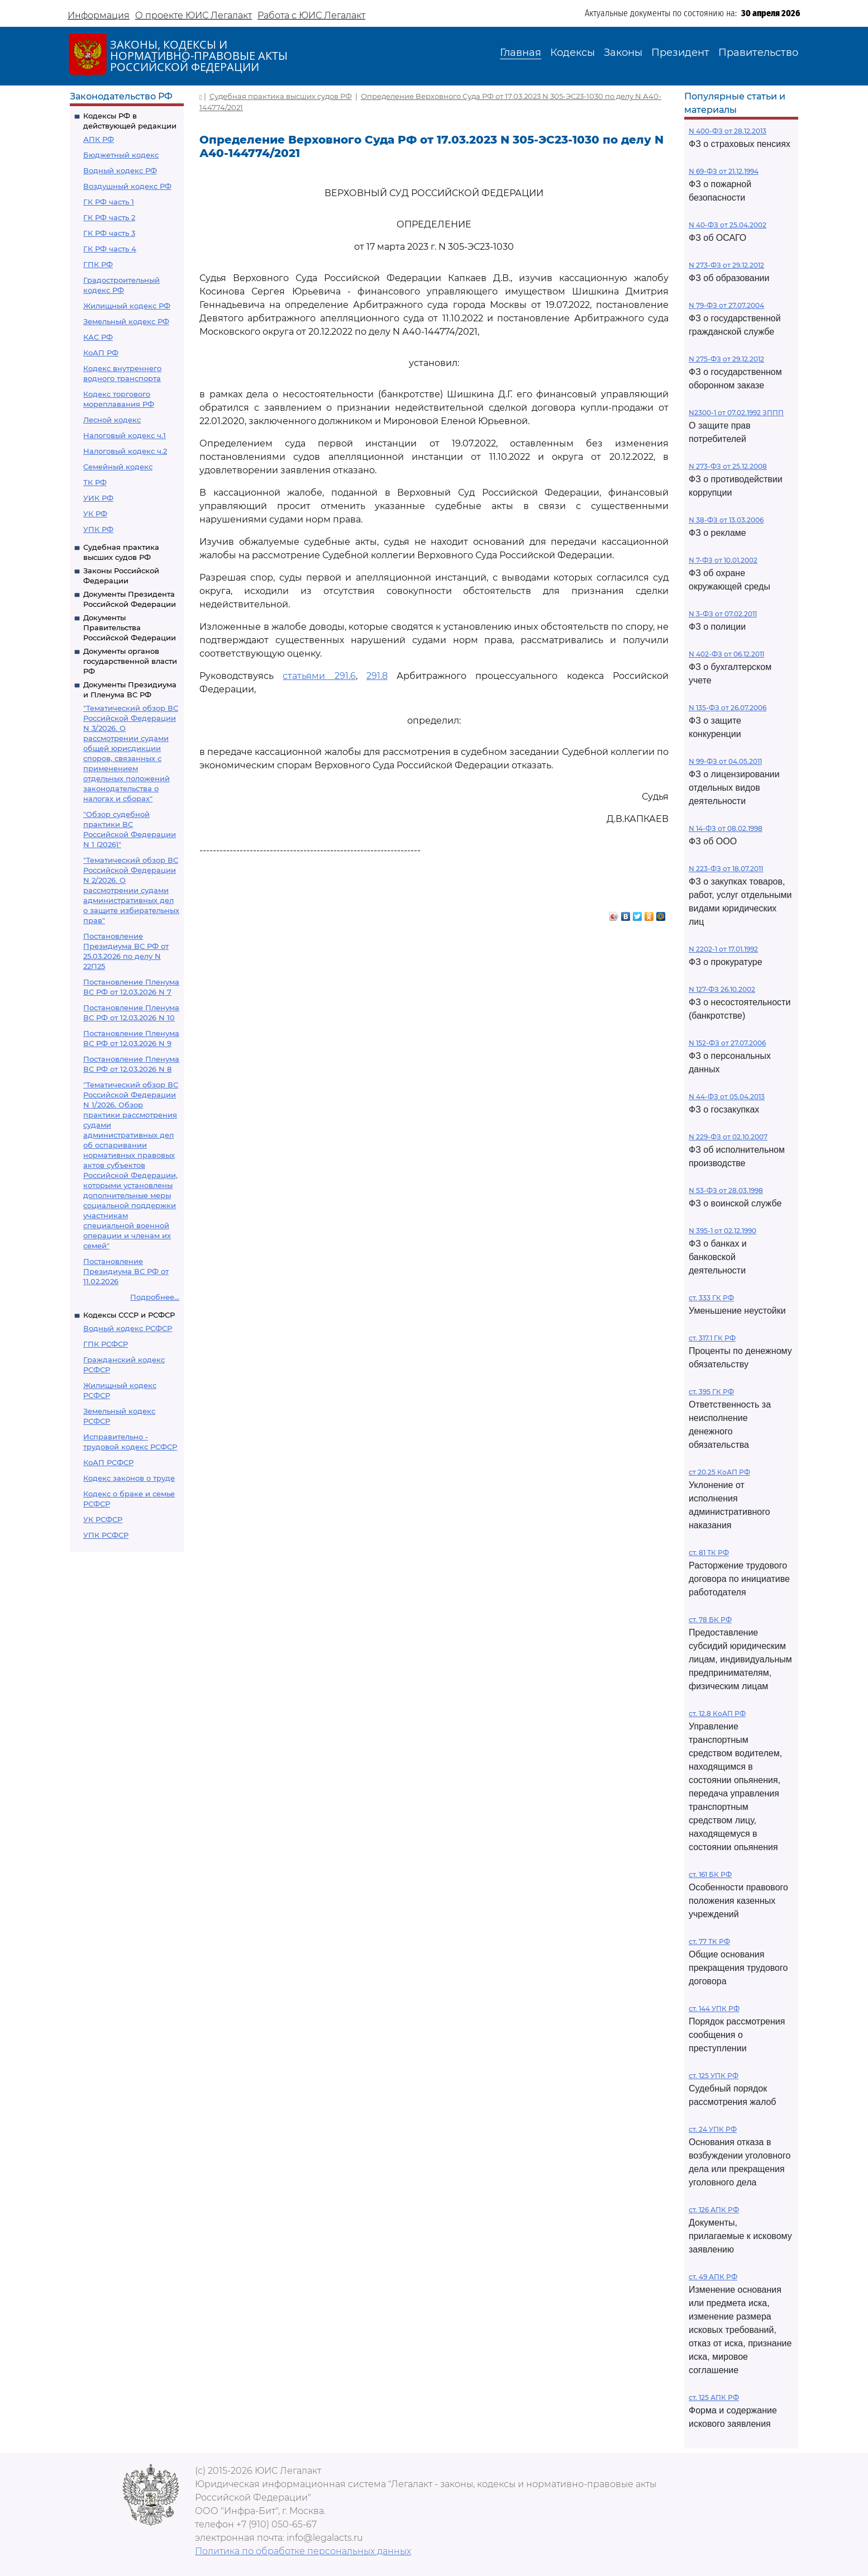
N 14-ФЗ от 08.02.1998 (725, 828)
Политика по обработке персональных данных (303, 2551)
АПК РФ (98, 139)
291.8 (377, 676)
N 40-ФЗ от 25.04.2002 (727, 225)
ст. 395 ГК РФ (711, 1391)
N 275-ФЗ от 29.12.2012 (726, 359)
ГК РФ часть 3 (109, 233)
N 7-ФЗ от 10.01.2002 (723, 560)
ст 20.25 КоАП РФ (719, 1472)
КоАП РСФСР (108, 1462)
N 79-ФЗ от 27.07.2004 (726, 305)
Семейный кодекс (117, 466)
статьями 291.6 (319, 676)
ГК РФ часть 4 (109, 248)
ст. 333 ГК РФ (711, 1298)
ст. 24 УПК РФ (713, 2129)
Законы (623, 52)
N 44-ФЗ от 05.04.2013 (727, 1096)
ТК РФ (95, 482)
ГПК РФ (98, 264)
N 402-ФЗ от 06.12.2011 (726, 654)
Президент (680, 52)
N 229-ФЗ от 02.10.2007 (728, 1137)
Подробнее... (154, 1296)
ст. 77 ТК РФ (709, 1941)
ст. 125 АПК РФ (714, 2397)
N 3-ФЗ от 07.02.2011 (723, 614)
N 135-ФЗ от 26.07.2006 (727, 708)
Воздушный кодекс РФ (127, 186)
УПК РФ (98, 529)
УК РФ (95, 513)
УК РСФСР (102, 1519)
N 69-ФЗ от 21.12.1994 (724, 171)
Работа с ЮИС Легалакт (311, 15)
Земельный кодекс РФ (126, 321)
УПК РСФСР (105, 1535)
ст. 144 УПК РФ (714, 2008)
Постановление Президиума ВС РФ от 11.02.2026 (126, 1271)
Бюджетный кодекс (121, 154)
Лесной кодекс (112, 419)
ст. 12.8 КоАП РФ (717, 1713)
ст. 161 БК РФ (710, 1874)
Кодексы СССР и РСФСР (129, 1314)
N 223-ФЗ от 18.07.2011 (726, 868)
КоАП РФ (100, 352)
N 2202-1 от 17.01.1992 (723, 949)
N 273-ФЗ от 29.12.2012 (726, 265)
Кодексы (572, 52)
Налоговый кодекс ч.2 (125, 450)
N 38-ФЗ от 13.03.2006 (726, 520)
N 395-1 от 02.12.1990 (722, 1231)
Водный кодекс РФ (120, 170)
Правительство (758, 52)
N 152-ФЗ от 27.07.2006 (727, 1043)
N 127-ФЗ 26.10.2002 (722, 989)
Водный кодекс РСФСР (127, 1328)
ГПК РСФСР (105, 1343)
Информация (99, 15)
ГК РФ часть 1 (108, 201)
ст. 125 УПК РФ (713, 2075)
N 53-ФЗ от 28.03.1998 (726, 1190)
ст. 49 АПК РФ (713, 2277)
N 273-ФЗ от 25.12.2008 (728, 466)
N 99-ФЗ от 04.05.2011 (725, 761)
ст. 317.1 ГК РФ (712, 1338)
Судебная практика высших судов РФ (280, 96)
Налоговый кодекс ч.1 (124, 435)
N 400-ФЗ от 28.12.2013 (727, 131)
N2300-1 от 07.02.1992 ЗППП (736, 412)
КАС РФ (98, 336)
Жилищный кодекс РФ (126, 305)
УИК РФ (98, 497)
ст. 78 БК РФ (710, 1619)
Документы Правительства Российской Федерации (129, 627)
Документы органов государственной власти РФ (130, 661)
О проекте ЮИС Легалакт (193, 15)
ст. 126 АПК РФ (714, 2210)
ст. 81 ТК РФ (709, 1552)
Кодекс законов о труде (129, 1478)
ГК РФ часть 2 (109, 217)
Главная (520, 52)
